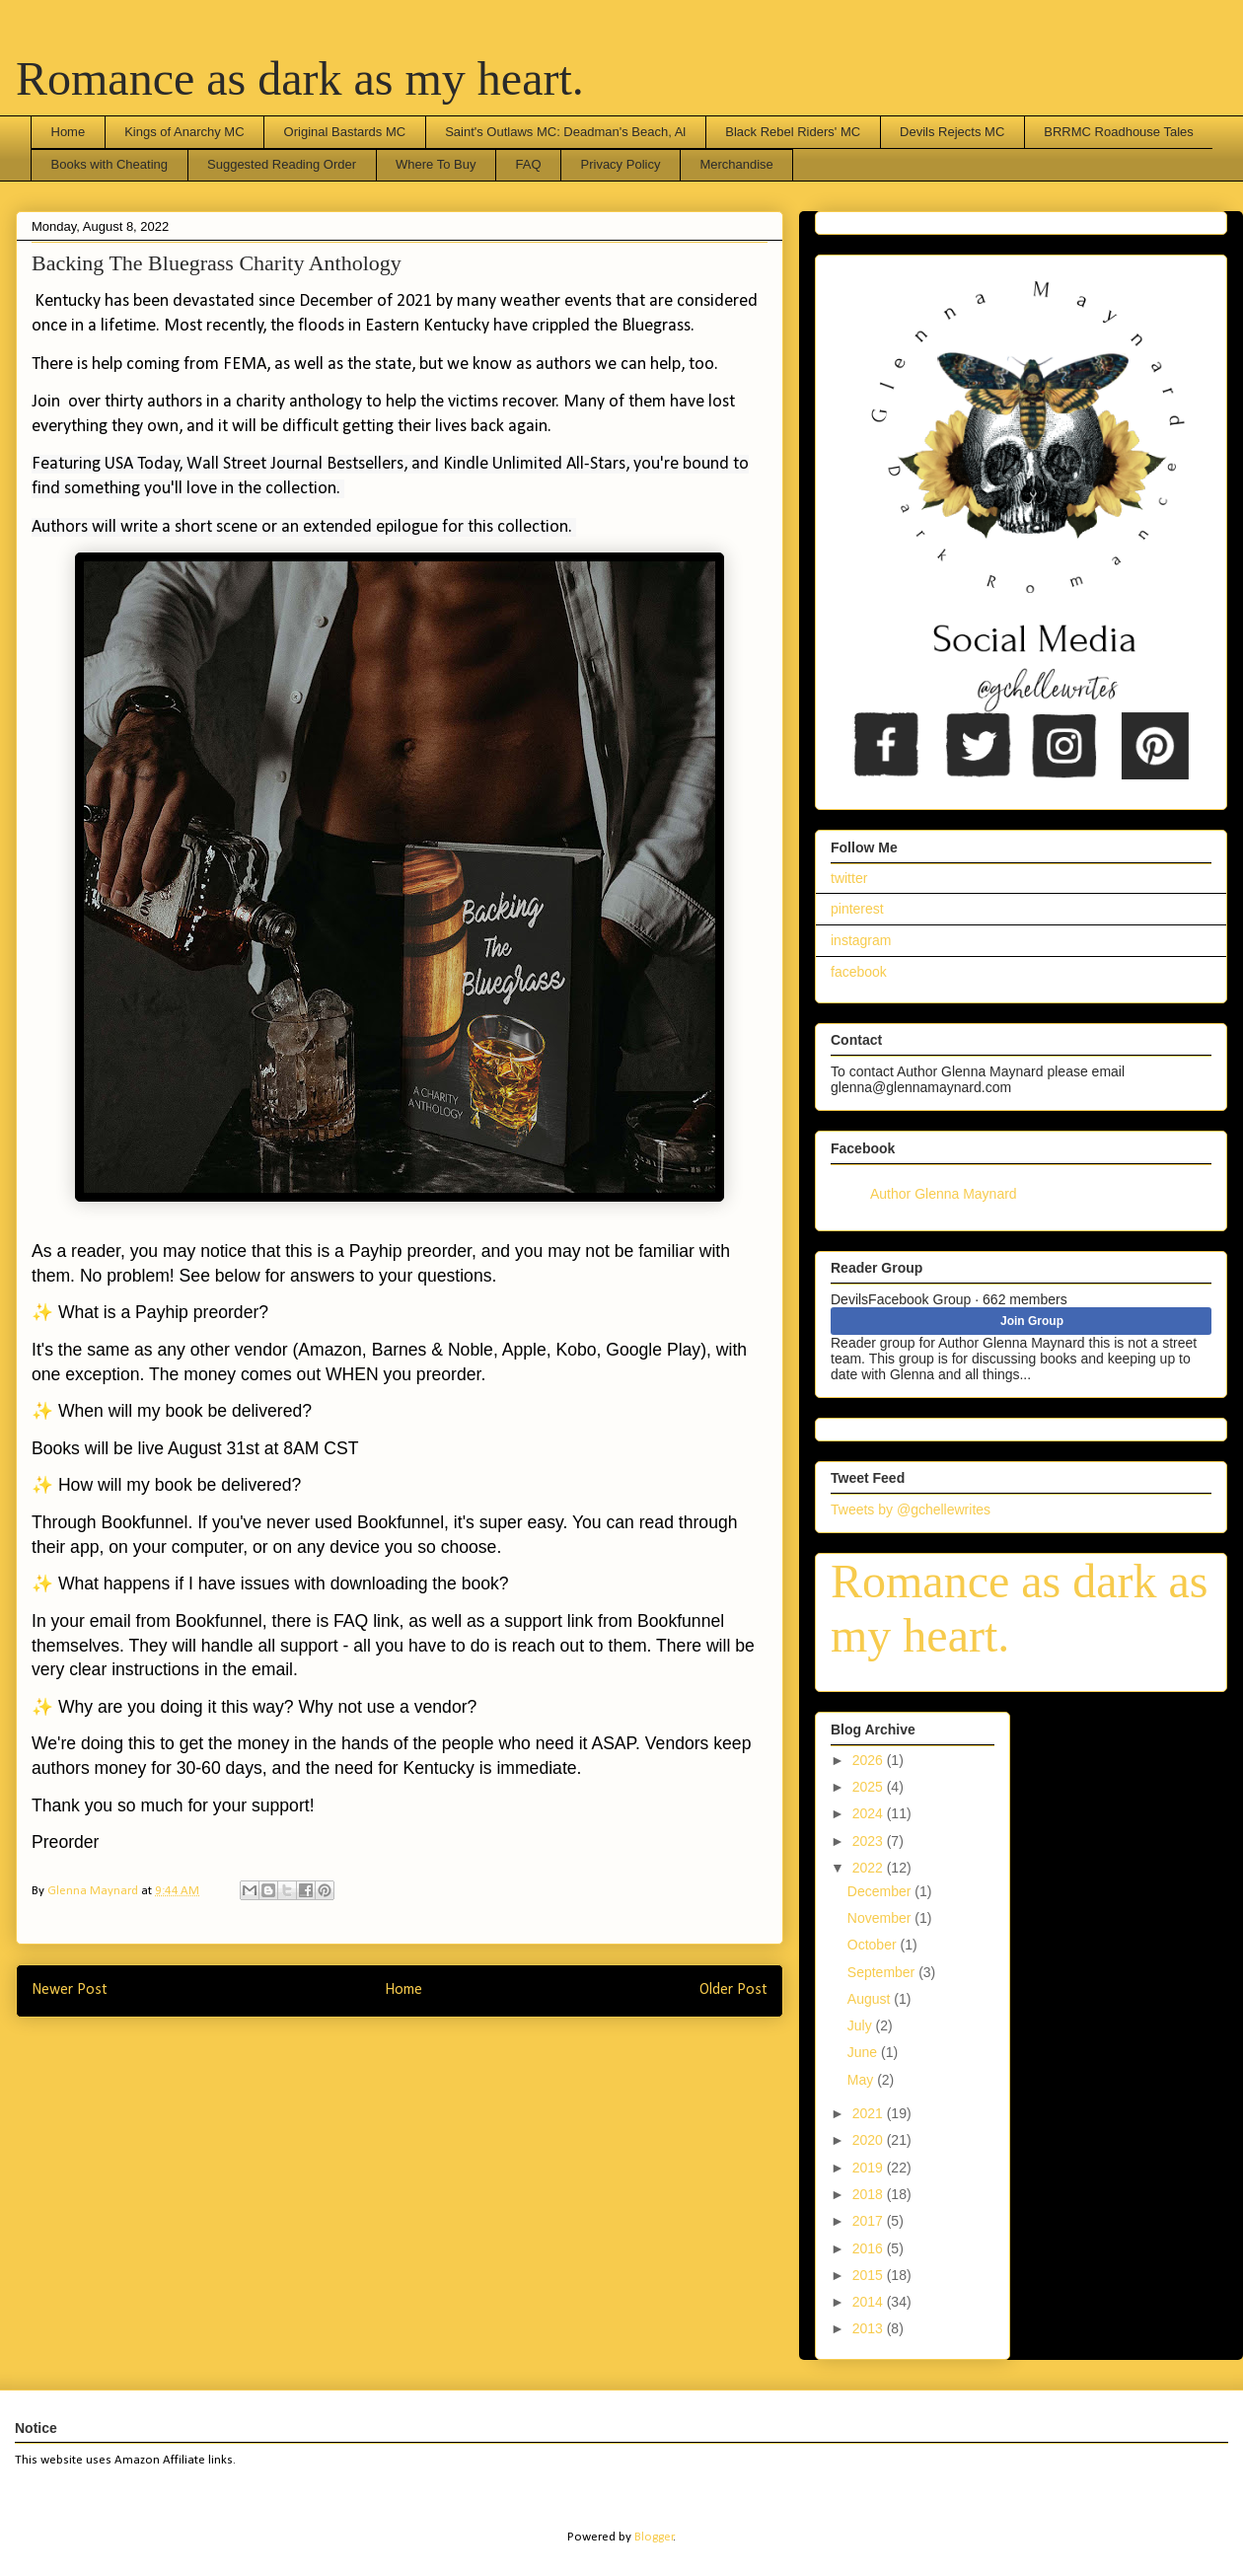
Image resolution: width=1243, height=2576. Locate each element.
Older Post (733, 1990)
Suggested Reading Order (281, 164)
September (882, 1972)
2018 (869, 2194)
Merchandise (735, 164)
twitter (849, 878)
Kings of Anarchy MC (184, 131)
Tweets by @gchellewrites (910, 1509)
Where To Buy (435, 164)
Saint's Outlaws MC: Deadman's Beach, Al (565, 131)
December (880, 1891)
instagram (861, 940)
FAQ (528, 164)
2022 (869, 1868)
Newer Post (70, 1990)
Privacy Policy (621, 164)
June (864, 2052)
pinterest (857, 909)
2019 (869, 2167)
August (870, 1999)
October (874, 1944)
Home (68, 131)
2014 (869, 2302)
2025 (869, 1787)
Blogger (654, 2537)
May (862, 2080)
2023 (869, 1841)
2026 (869, 1760)
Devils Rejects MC (952, 131)
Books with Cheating (110, 164)
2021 (869, 2113)
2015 (869, 2275)
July (861, 2025)
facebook (859, 972)
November (880, 1918)
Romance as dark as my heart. (300, 78)
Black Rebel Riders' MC (792, 131)
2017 (869, 2221)
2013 (869, 2328)
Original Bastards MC (345, 131)
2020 (869, 2140)
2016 (869, 2248)
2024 (869, 1813)
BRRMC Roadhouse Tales (1119, 131)
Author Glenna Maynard (943, 1194)
